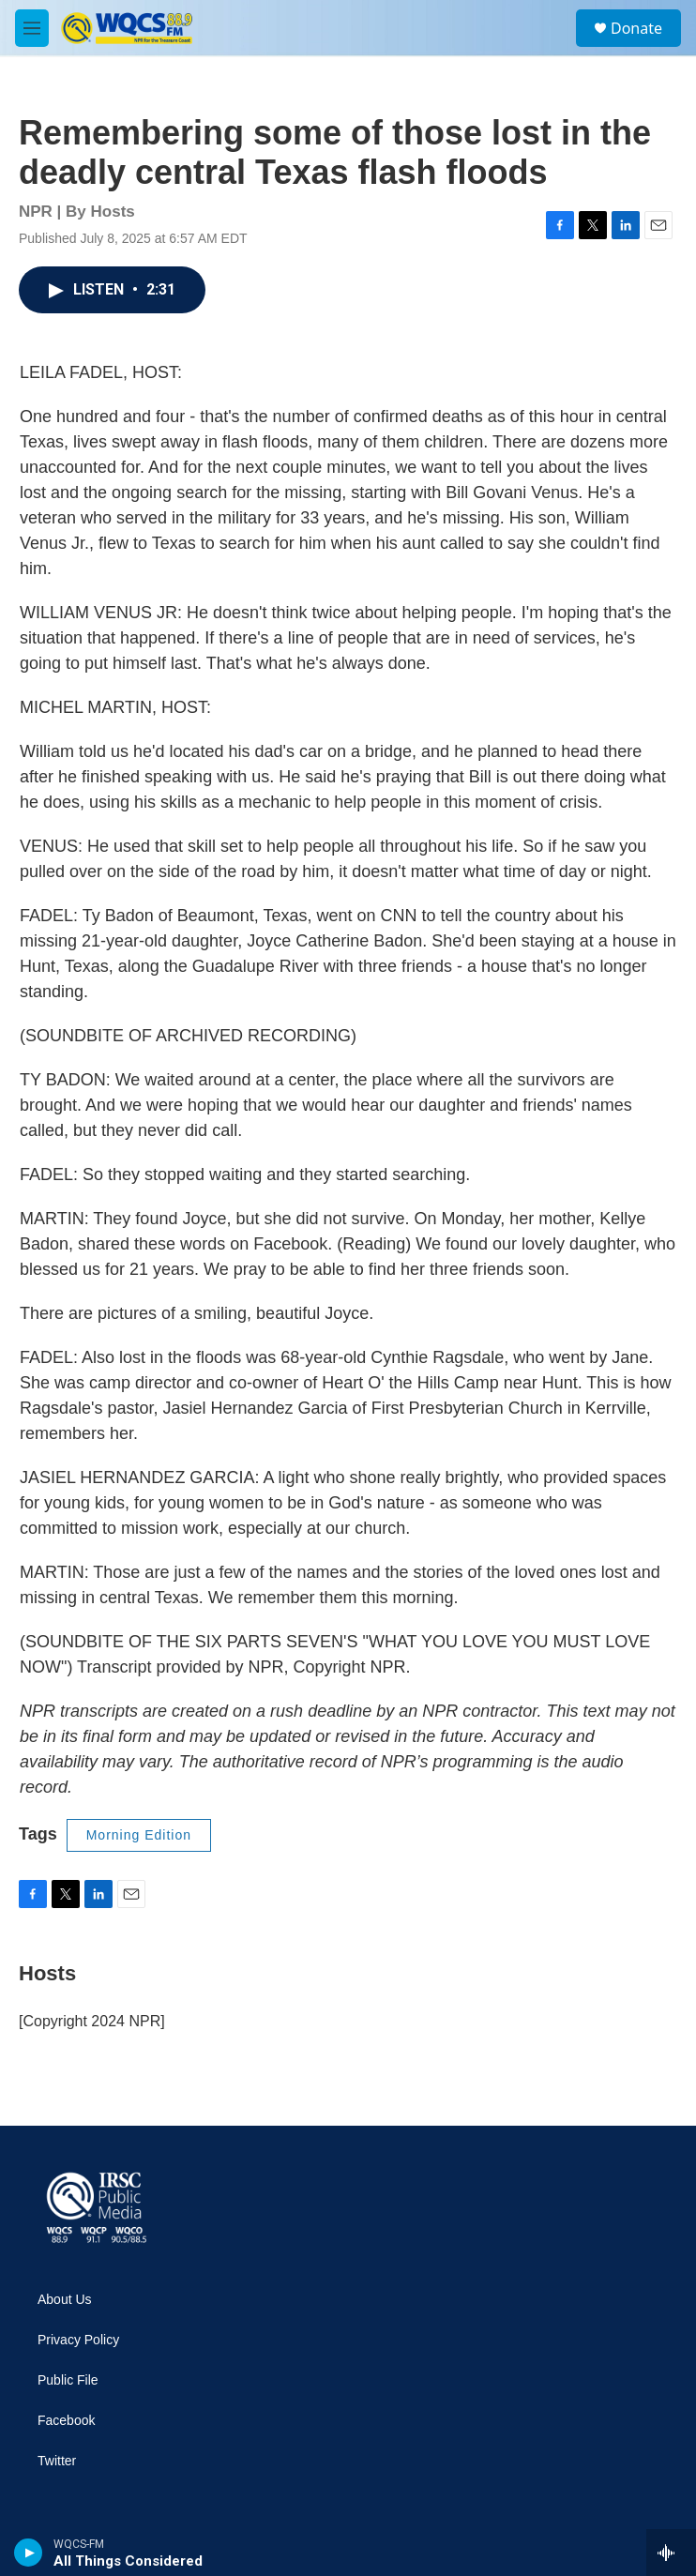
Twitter (57, 2461)
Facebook (66, 2421)
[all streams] (671, 2552)
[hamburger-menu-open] (32, 28)
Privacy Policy (78, 2340)
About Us (65, 2300)
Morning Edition (138, 1834)
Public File (68, 2380)
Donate (636, 28)
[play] (28, 2552)
